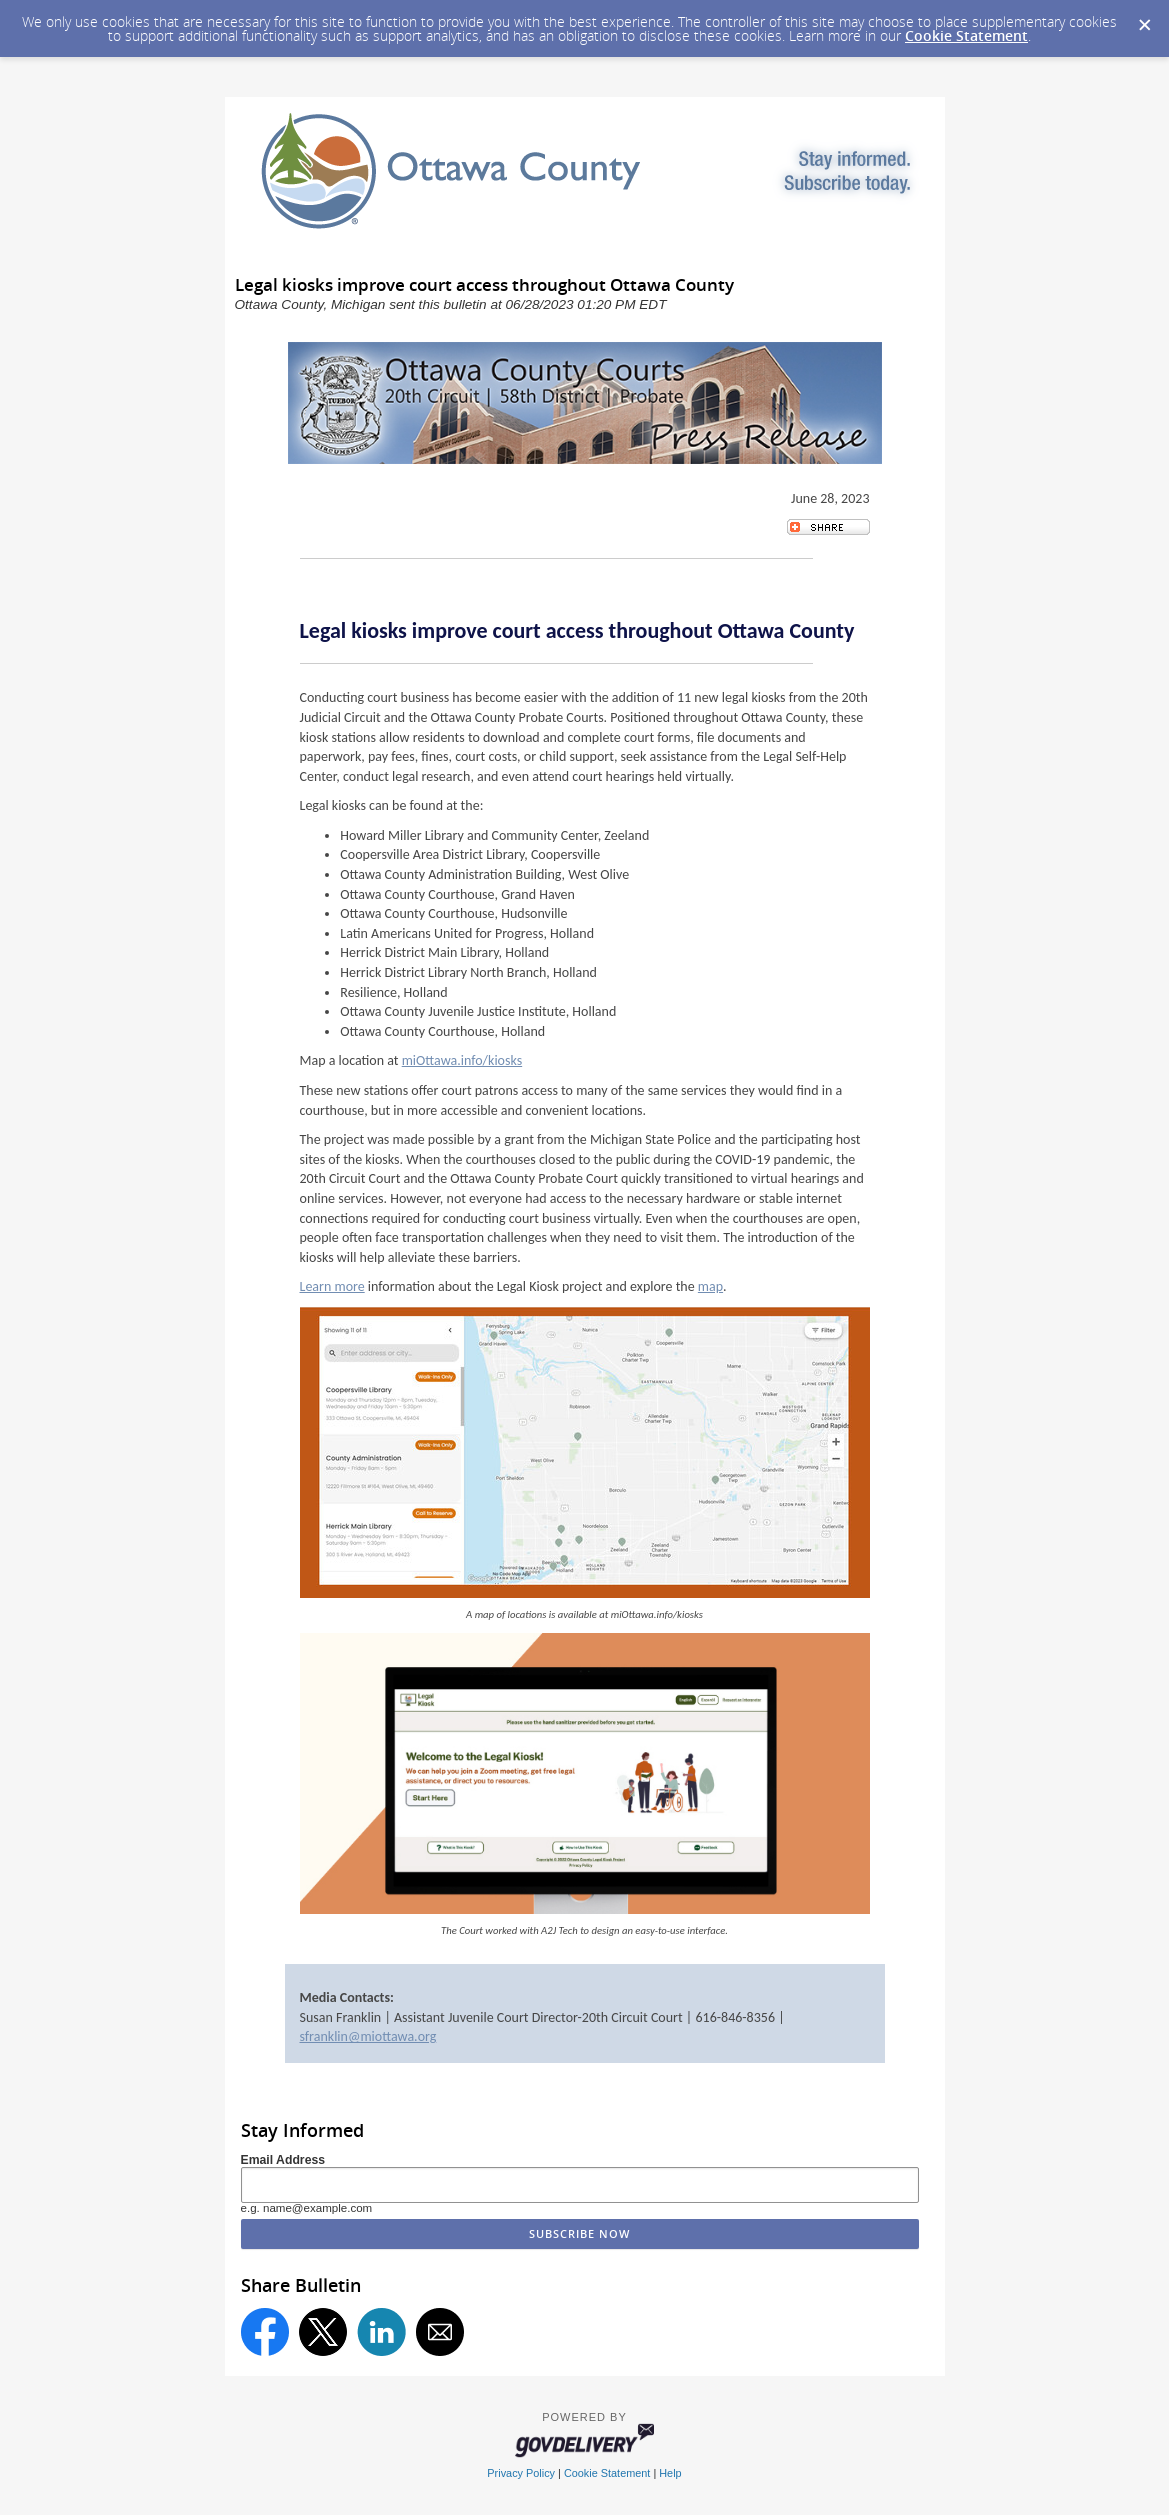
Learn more (332, 1286)
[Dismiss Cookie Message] (1144, 19)
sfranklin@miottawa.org (368, 2036)
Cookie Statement (966, 35)
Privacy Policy (521, 2473)
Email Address (283, 2160)
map (710, 1286)
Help (670, 2473)
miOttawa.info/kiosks (462, 1060)
